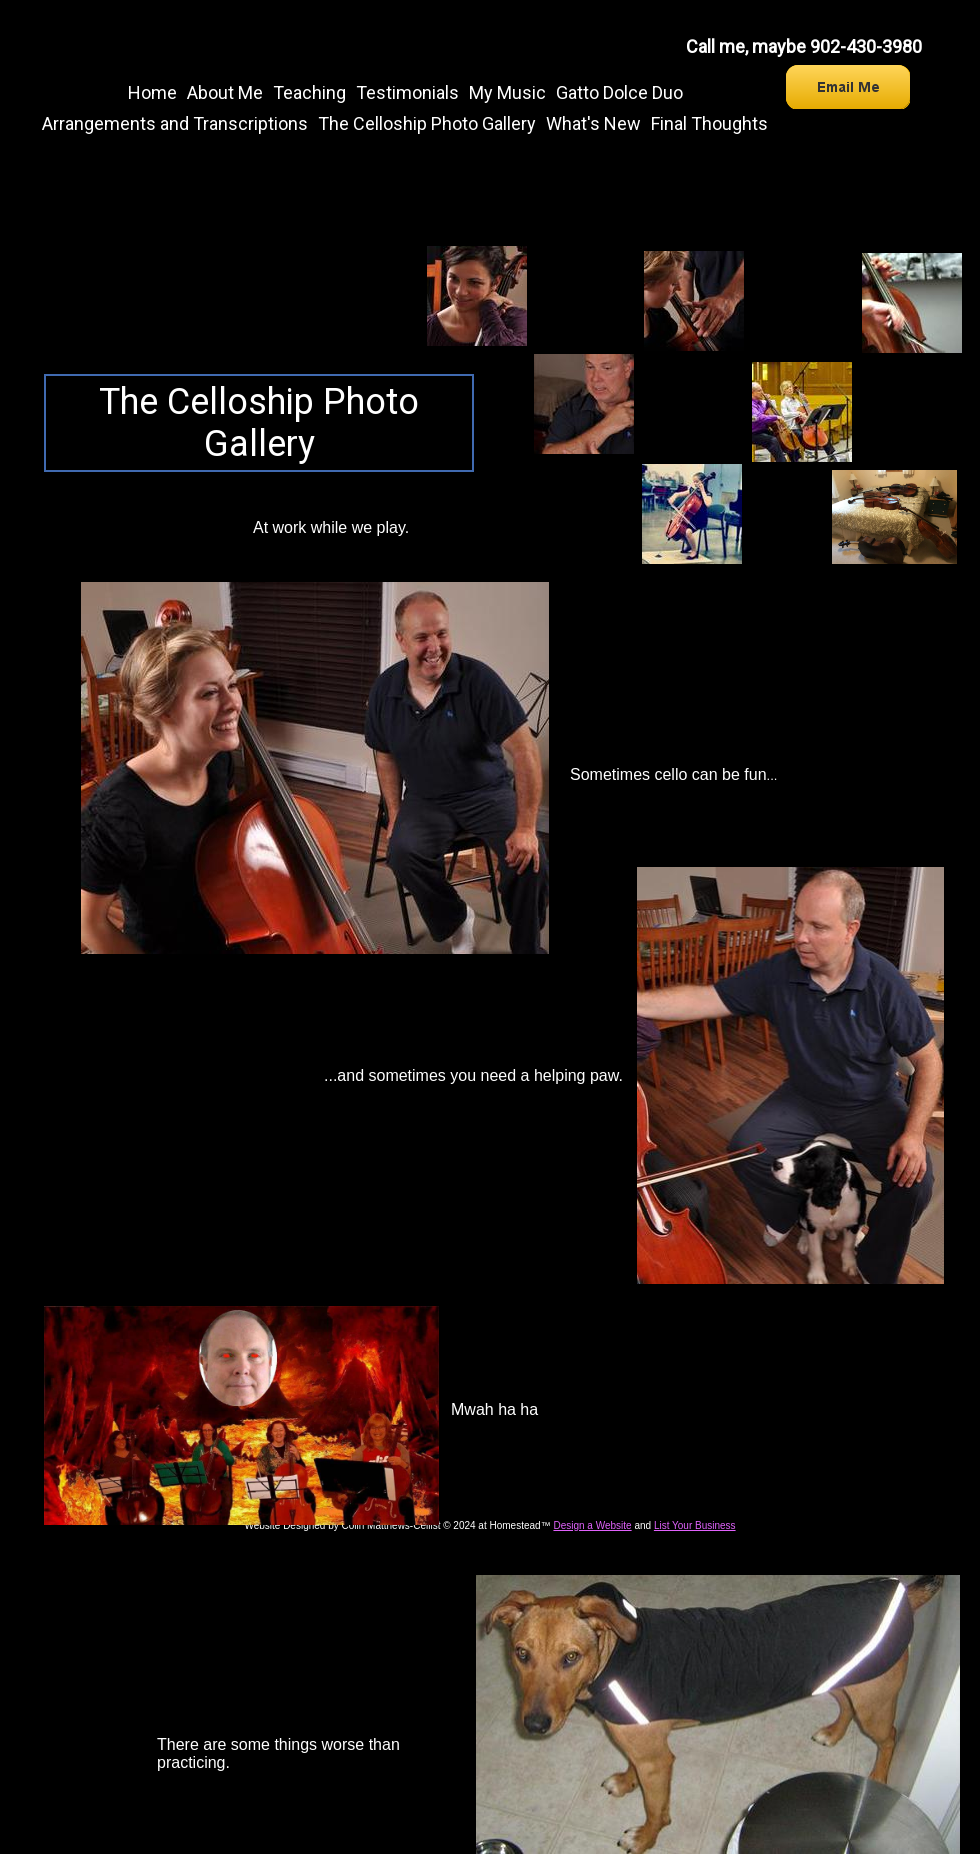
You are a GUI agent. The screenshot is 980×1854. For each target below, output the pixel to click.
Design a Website (592, 1525)
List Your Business (695, 1525)
